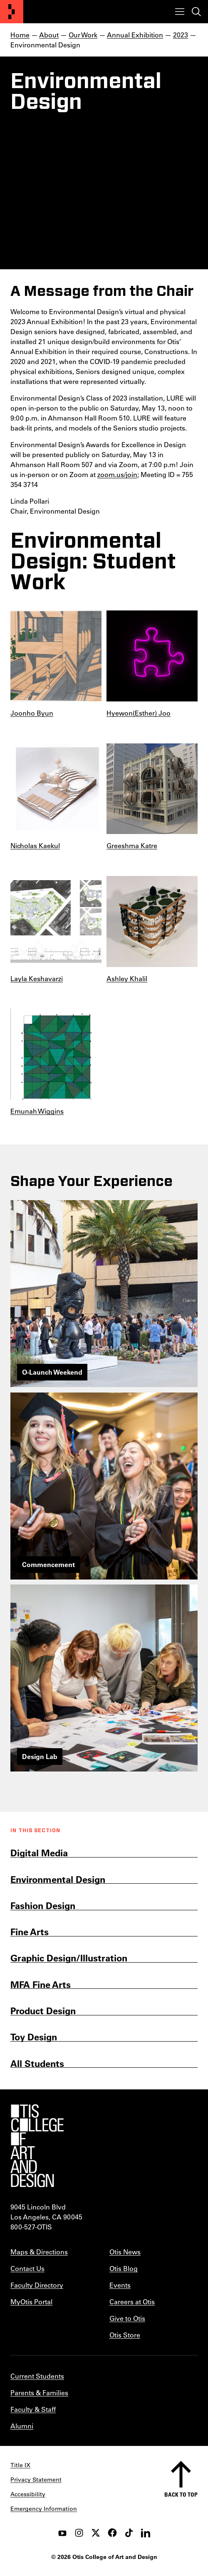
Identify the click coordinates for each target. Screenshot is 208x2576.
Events (120, 2285)
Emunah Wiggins (37, 1111)
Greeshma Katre (131, 845)
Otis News (125, 2251)
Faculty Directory (36, 2285)
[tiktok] (129, 2532)
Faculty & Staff (33, 2409)
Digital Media (39, 1853)
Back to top (181, 2494)
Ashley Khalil (126, 978)
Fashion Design (42, 1905)
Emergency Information (43, 2508)
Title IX (20, 2465)
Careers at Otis (132, 2301)
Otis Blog (123, 2268)
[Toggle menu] (180, 12)
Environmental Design (57, 1879)
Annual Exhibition (135, 34)
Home (20, 34)
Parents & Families (39, 2392)
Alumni (21, 2425)
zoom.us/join (117, 474)
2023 (180, 34)
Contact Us (27, 2268)
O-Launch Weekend (52, 1372)
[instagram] (79, 2532)
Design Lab (39, 1756)
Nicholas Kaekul (35, 845)
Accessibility (27, 2494)
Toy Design (33, 2037)
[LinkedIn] (146, 2532)
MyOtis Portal (31, 2301)
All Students (37, 2063)
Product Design (43, 2010)
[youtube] (62, 2532)
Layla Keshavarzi (36, 978)
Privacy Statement (36, 2479)
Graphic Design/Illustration (68, 1958)
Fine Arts (29, 1931)
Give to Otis (127, 2318)
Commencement (48, 1564)
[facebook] (112, 2532)
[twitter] (96, 2532)
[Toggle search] (196, 12)
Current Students (37, 2376)
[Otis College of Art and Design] (11, 11)
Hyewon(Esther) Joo (138, 713)
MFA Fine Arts (40, 1984)
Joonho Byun (31, 713)
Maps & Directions (39, 2251)
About (49, 34)
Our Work (83, 34)
